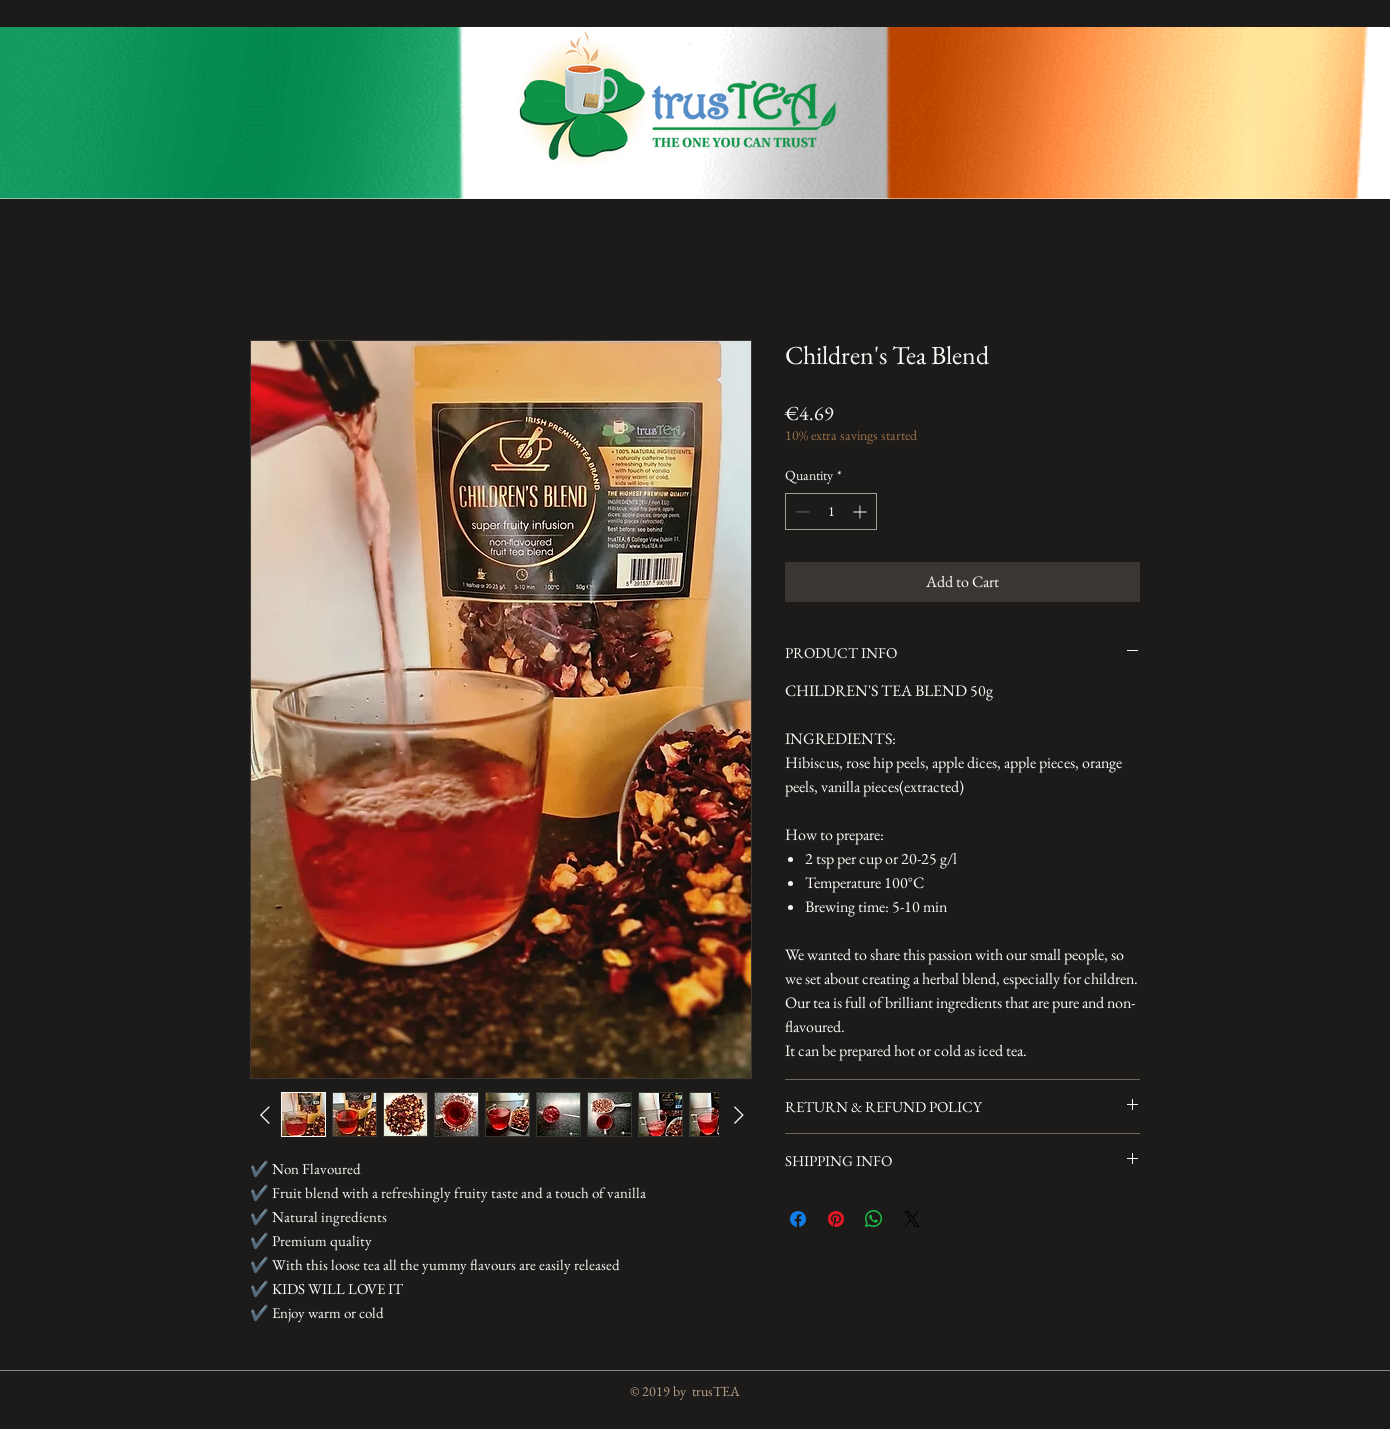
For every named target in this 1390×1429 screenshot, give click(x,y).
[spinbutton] (831, 511)
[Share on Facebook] (798, 1219)
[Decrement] (800, 511)
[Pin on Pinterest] (836, 1219)
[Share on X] (912, 1219)
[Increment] (861, 511)
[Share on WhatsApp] (874, 1219)
